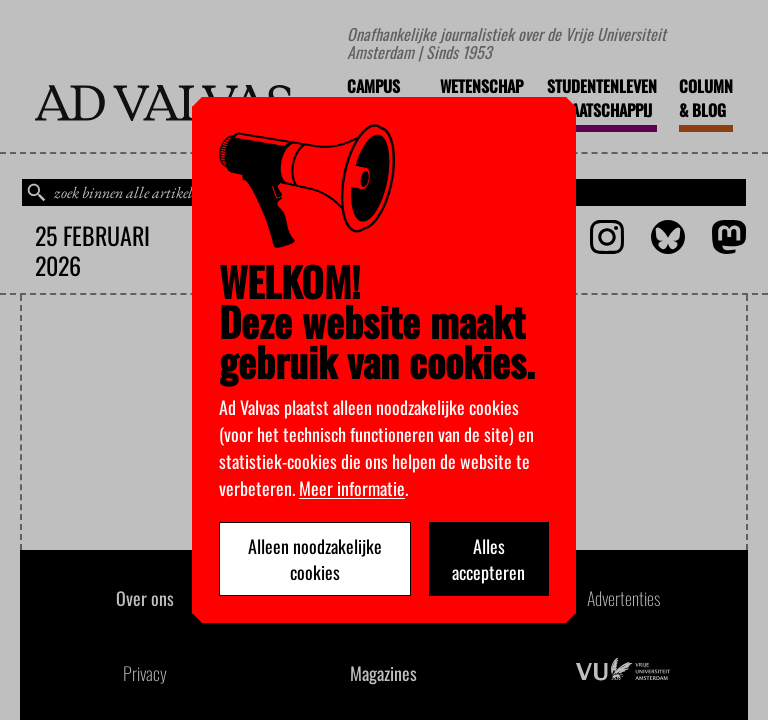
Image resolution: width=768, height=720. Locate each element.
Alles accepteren (488, 559)
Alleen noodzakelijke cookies (315, 559)
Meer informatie (352, 488)
